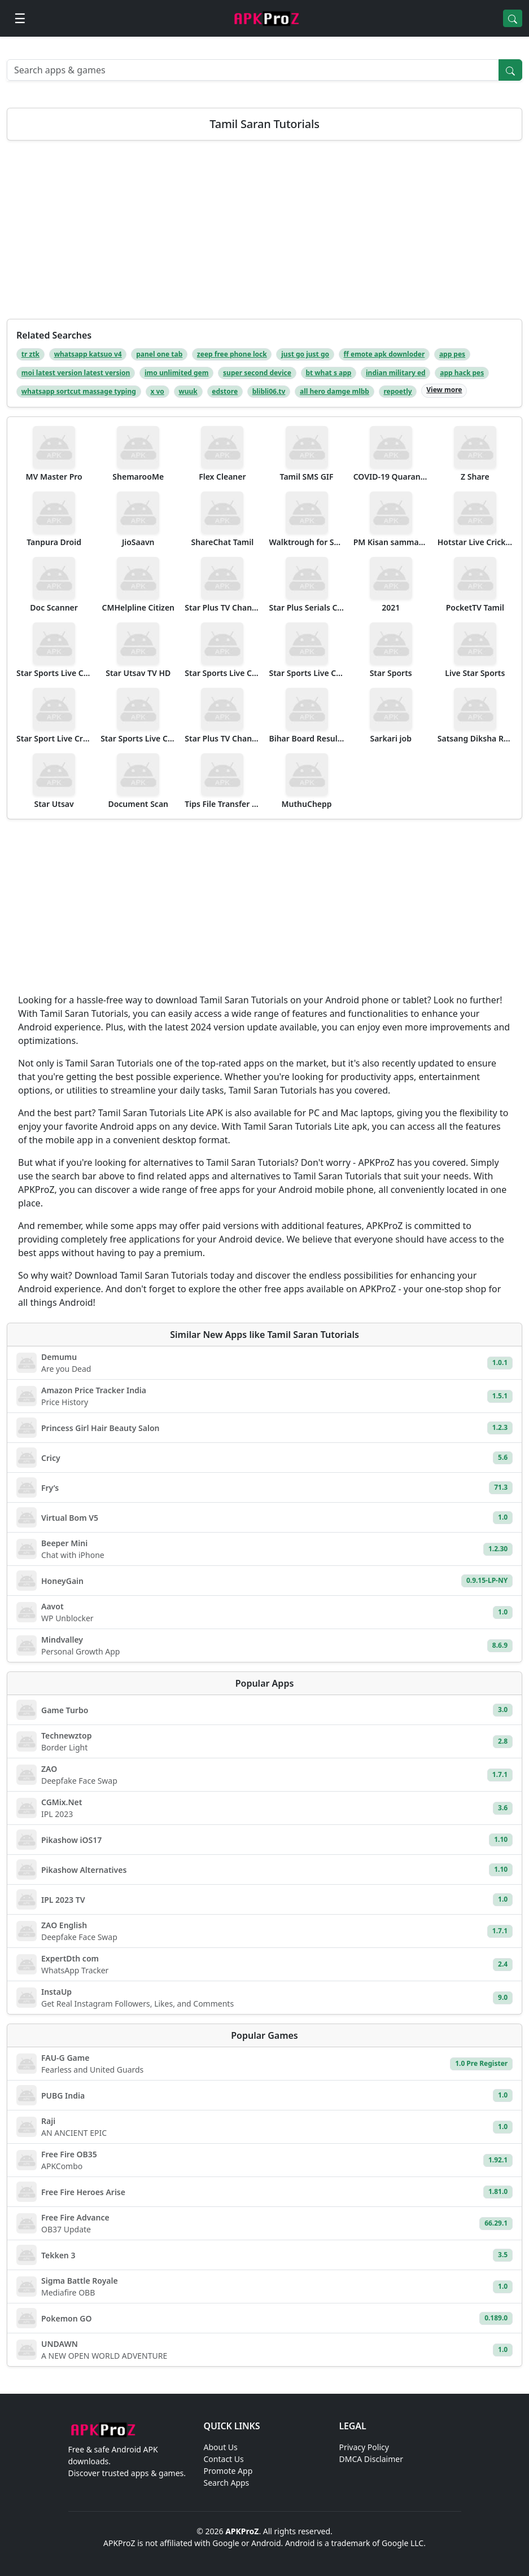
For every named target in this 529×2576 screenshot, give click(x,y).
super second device (257, 373)
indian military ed (396, 373)
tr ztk (30, 354)
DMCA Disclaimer (371, 2459)
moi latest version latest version (75, 373)
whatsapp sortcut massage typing (78, 391)
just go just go (305, 354)
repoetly (398, 391)
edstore (225, 391)
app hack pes (462, 373)
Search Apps (227, 2482)
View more (444, 389)
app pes (452, 354)
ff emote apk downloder (384, 354)
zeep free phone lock (232, 354)
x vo (157, 391)
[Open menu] (20, 18)
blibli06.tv (269, 391)
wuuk (187, 391)
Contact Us (224, 2459)
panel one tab (159, 354)
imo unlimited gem (177, 373)
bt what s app (328, 373)
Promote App (228, 2470)
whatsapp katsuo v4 (88, 354)
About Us (221, 2447)
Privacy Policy (364, 2447)
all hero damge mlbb (334, 391)
